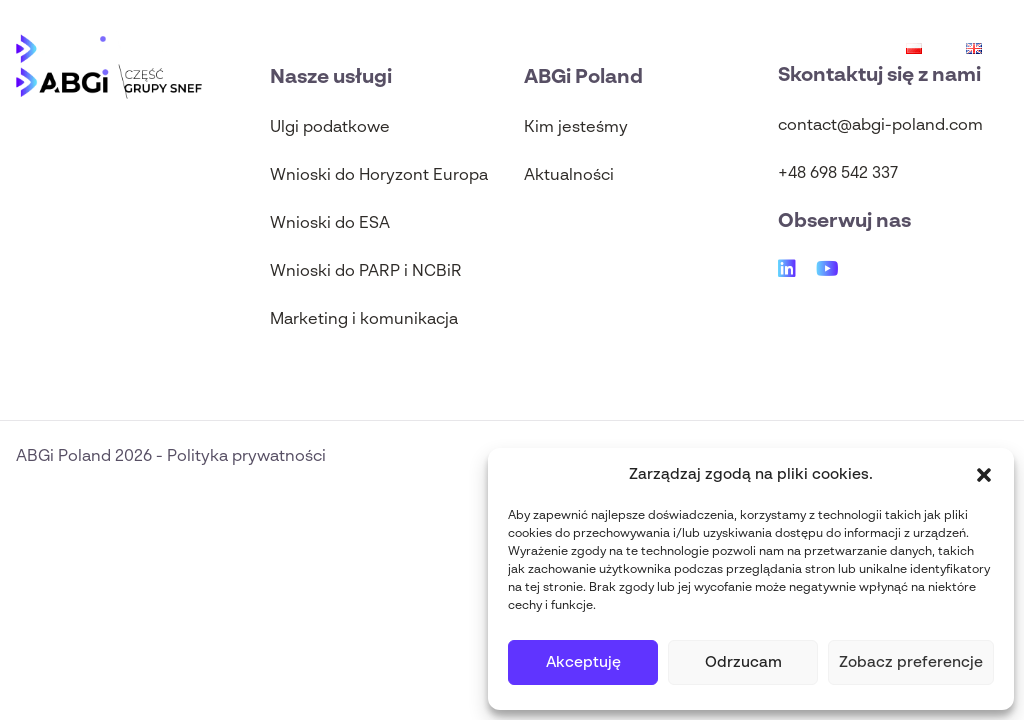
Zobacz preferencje (911, 662)
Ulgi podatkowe (639, 48)
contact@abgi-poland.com (880, 126)
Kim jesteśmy (576, 128)
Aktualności (484, 48)
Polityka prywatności (246, 457)
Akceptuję (583, 662)
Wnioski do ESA (330, 224)
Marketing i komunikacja (364, 320)
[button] (984, 475)
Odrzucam (743, 662)
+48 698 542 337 (838, 174)
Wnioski (794, 48)
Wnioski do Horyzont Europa (379, 176)
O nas (355, 48)
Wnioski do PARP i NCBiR (366, 272)
